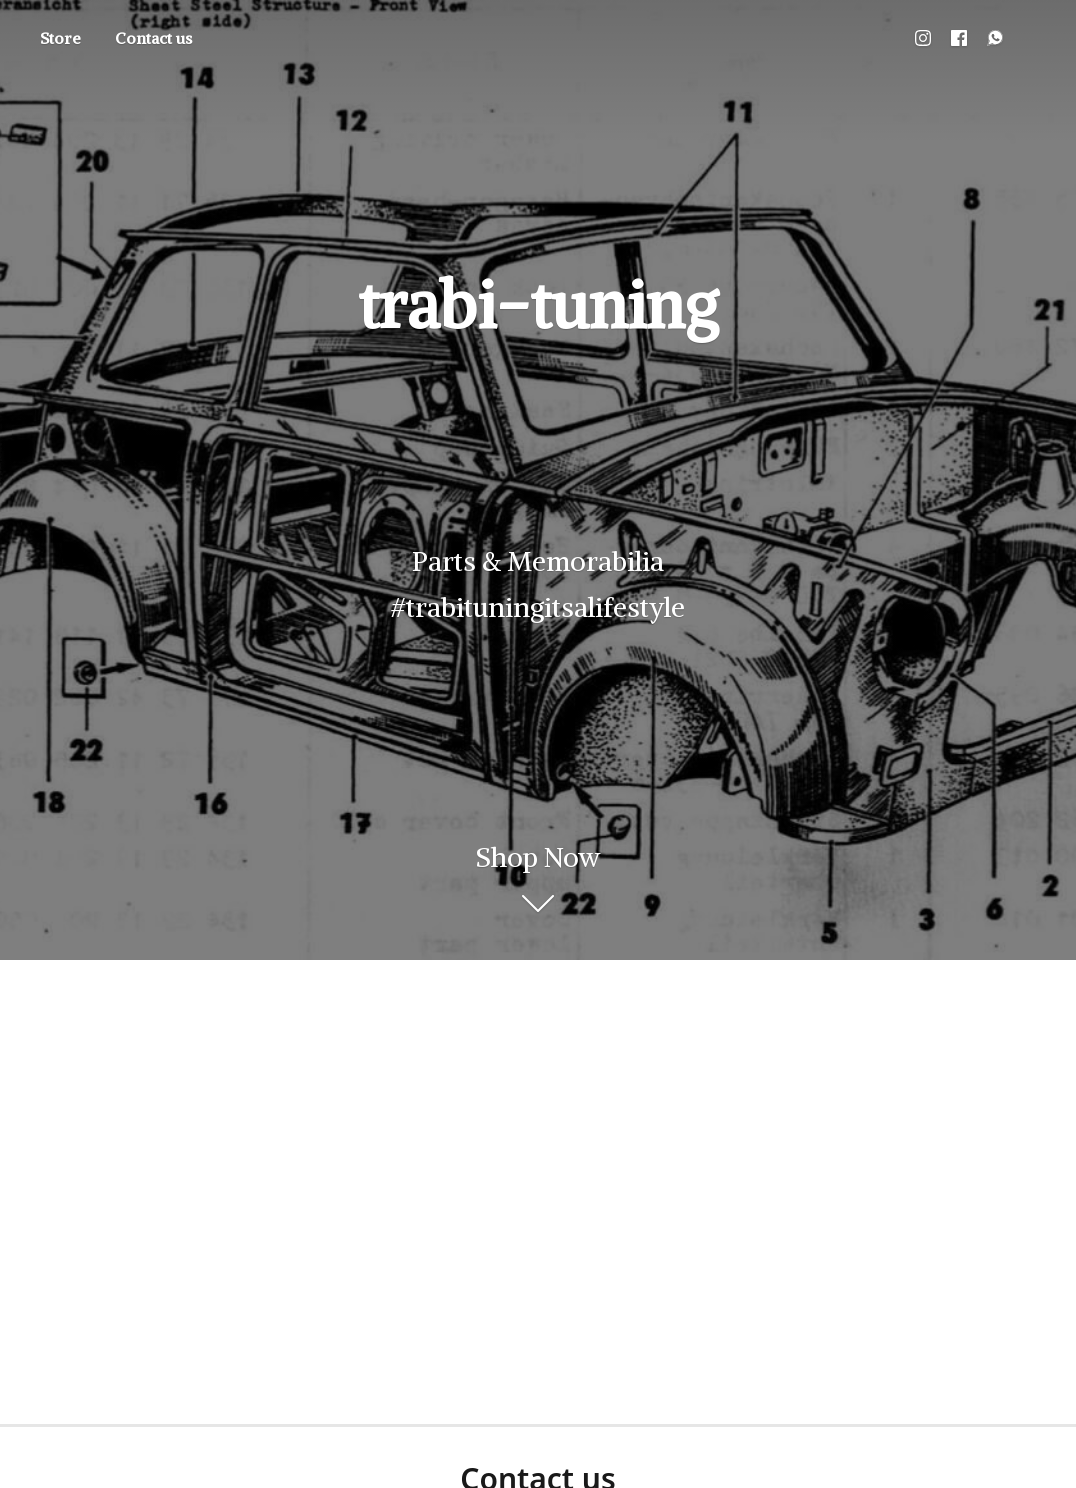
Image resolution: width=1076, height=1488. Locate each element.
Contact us (153, 38)
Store (60, 38)
